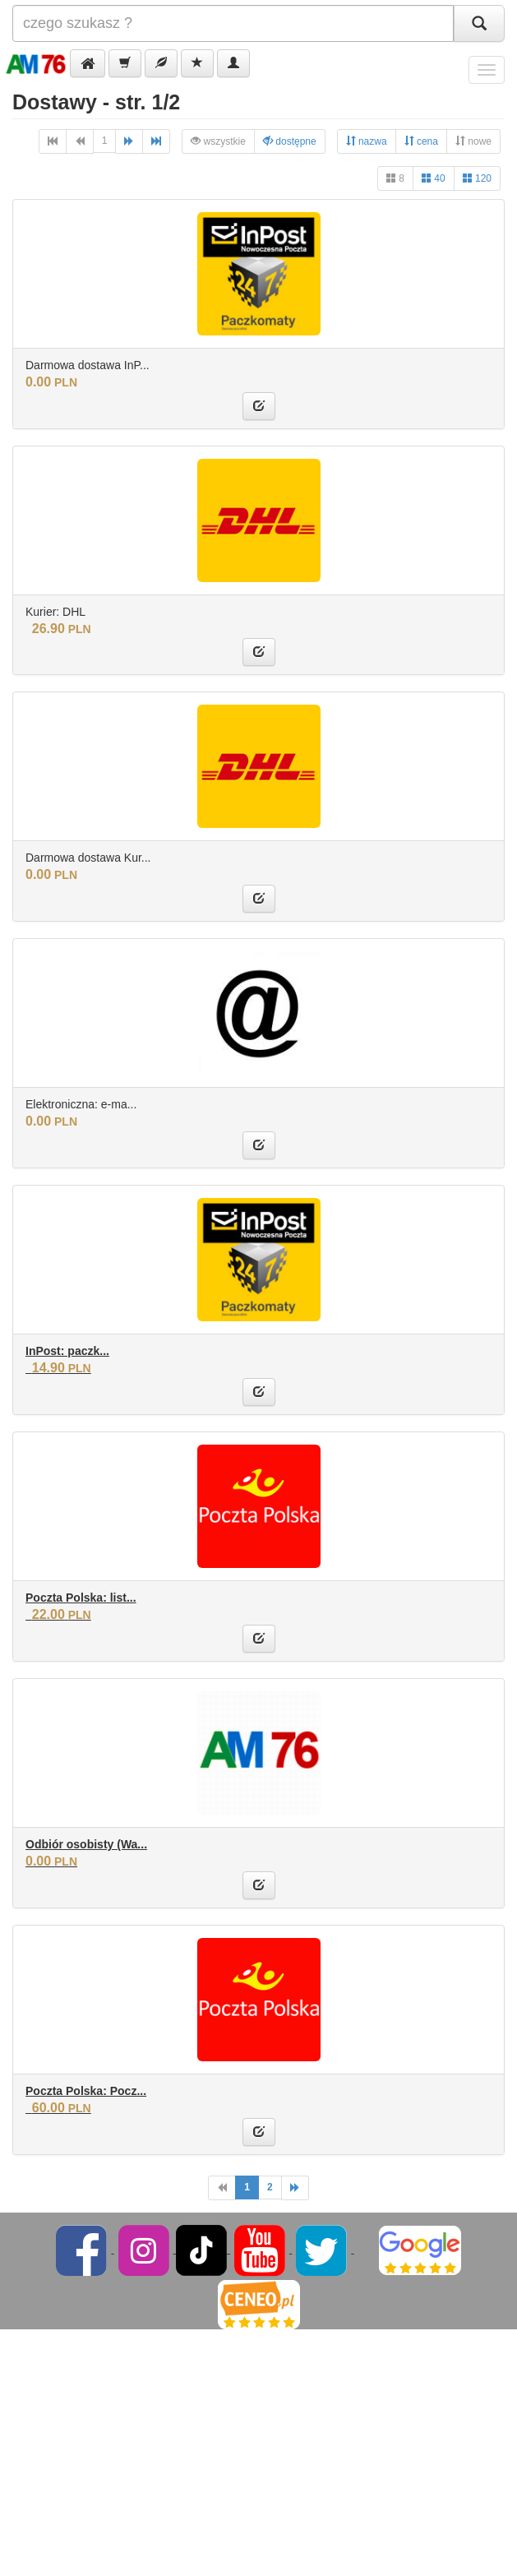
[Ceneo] (259, 2304)
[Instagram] (145, 2249)
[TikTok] (201, 2249)
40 (433, 178)
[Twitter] (322, 2249)
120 (477, 178)
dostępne (289, 141)
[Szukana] (233, 23)
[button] (87, 63)
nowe (473, 141)
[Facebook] (82, 2249)
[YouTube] (261, 2249)
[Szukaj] (479, 23)
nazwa (366, 141)
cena (421, 141)
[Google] (420, 2249)
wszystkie (218, 141)
